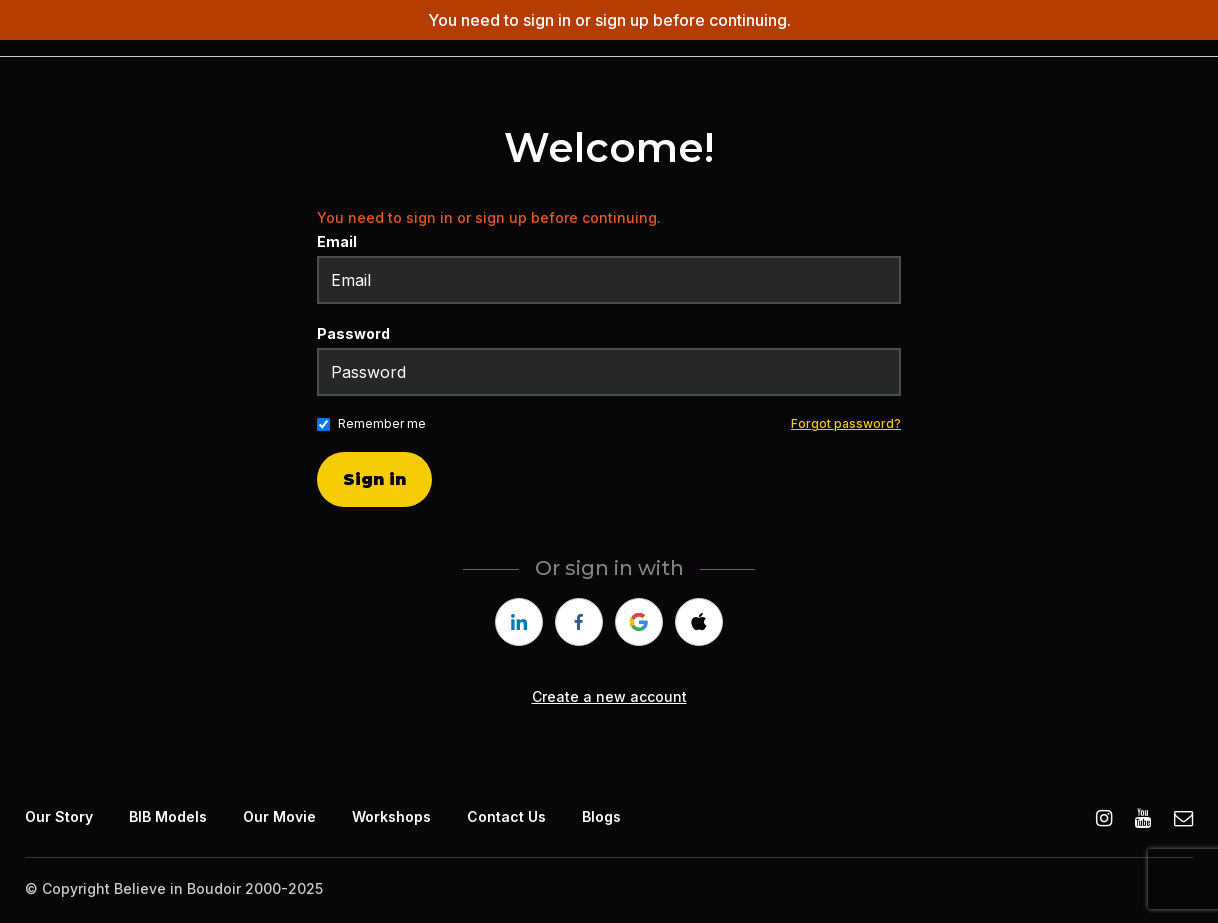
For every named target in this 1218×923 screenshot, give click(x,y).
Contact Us (506, 816)
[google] (639, 622)
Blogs (601, 816)
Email (337, 241)
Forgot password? (846, 423)
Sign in (374, 479)
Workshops (391, 816)
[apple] (699, 622)
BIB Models (168, 816)
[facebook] (579, 622)
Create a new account (609, 696)
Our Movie (279, 816)
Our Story (59, 816)
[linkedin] (519, 622)
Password (353, 333)
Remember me (382, 423)
